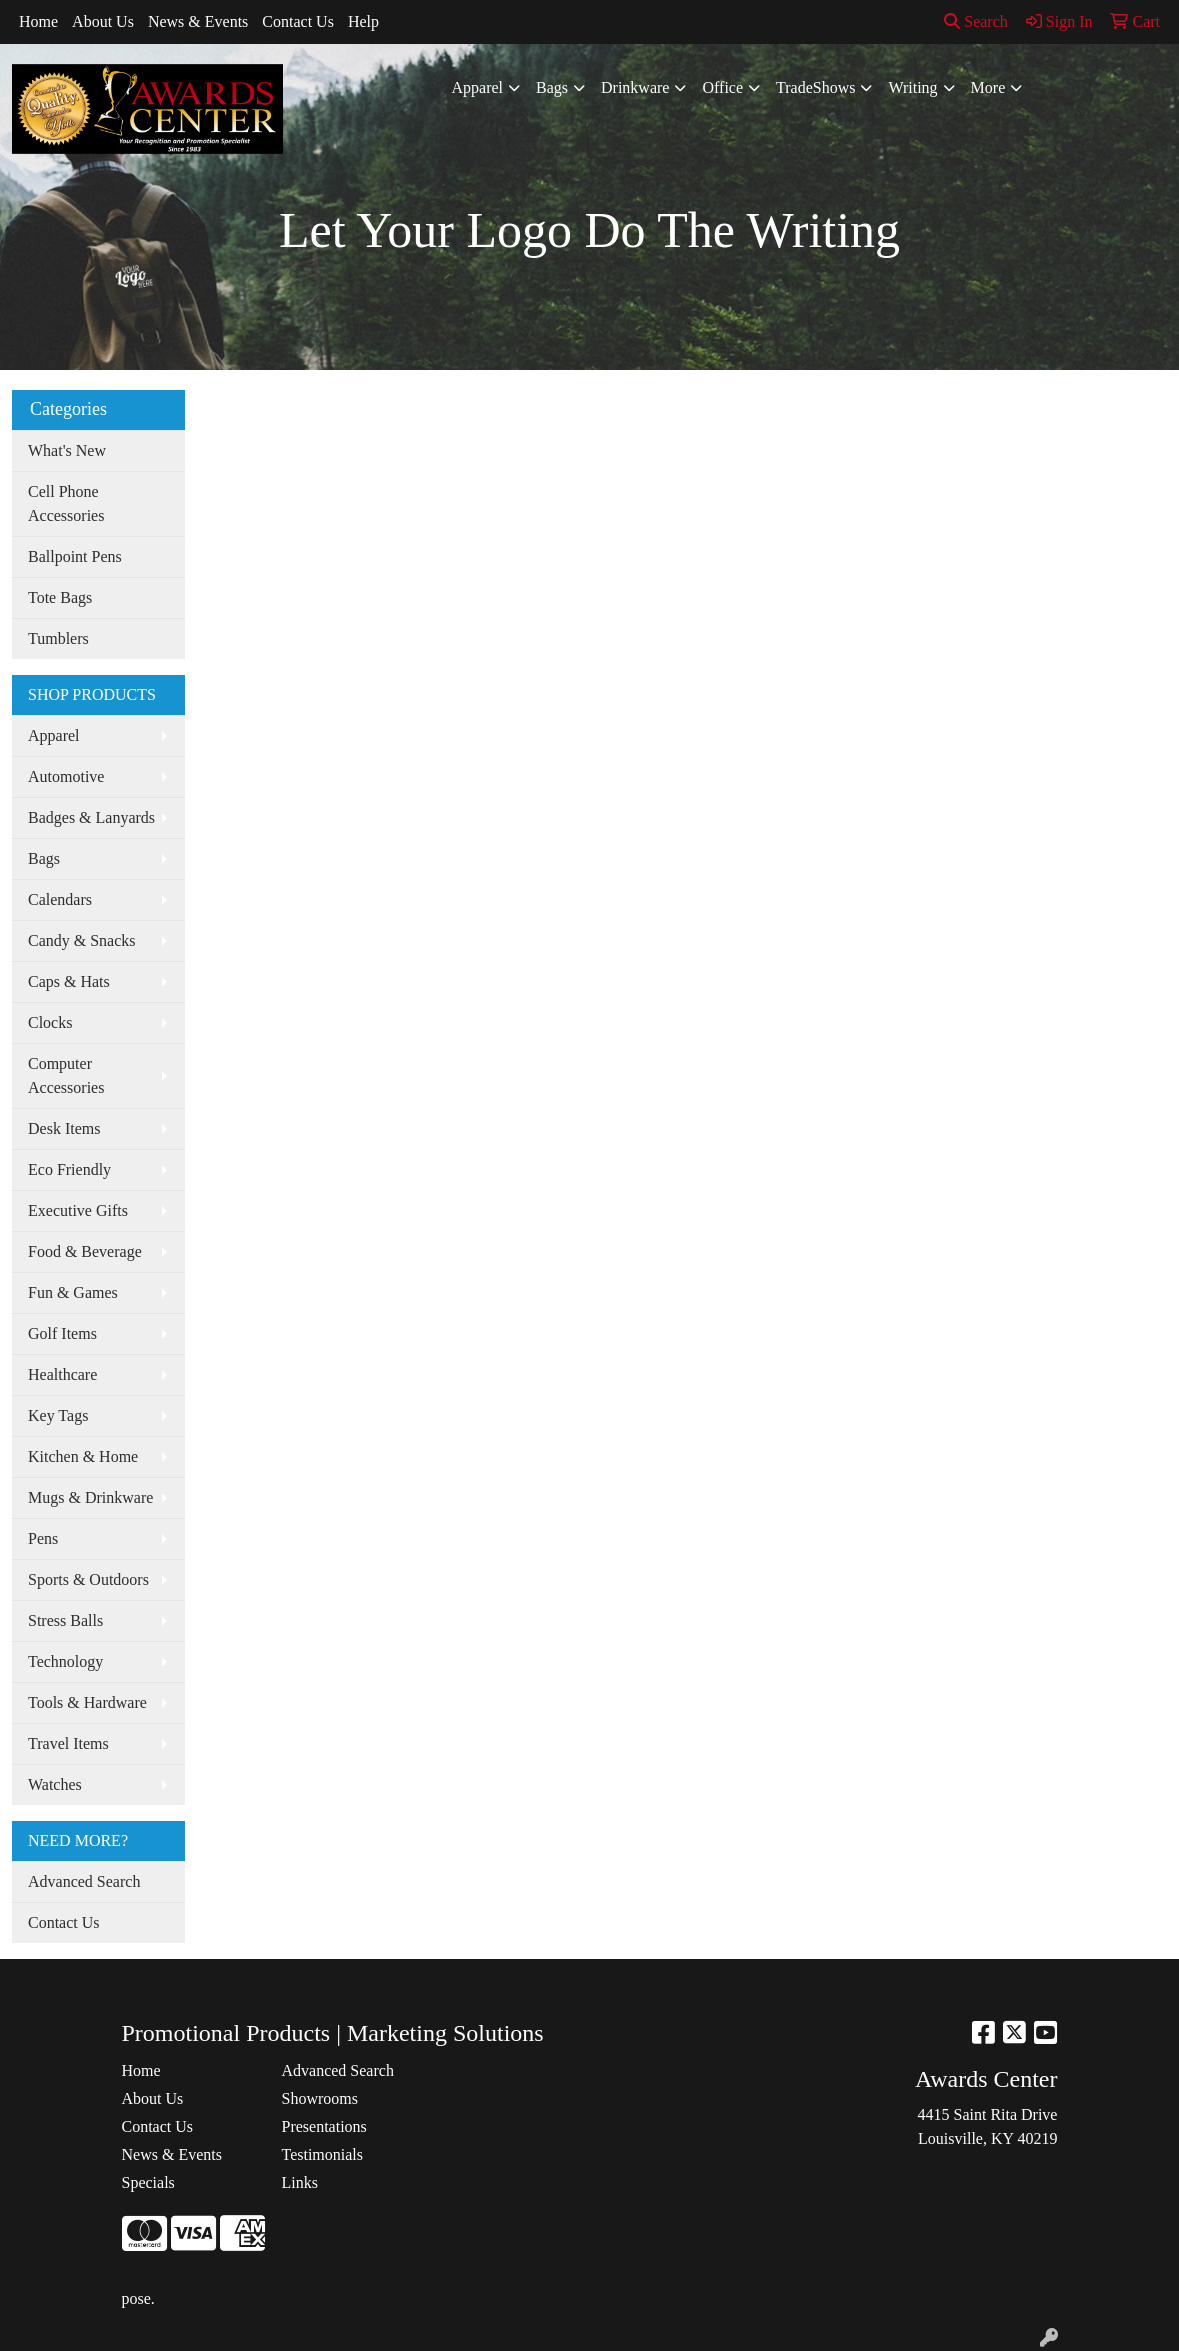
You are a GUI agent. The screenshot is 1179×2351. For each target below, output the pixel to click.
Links (299, 2182)
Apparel (478, 87)
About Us (103, 21)
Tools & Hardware (87, 1702)
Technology (65, 1661)
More (988, 87)
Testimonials (322, 2154)
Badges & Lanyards (91, 817)
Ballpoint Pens (75, 556)
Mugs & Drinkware (90, 1497)
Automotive (66, 776)
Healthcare (62, 1374)
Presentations (323, 2126)
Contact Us (298, 21)
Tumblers (58, 638)
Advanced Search (84, 1881)
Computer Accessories (66, 1075)
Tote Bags (60, 597)
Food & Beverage (85, 1251)
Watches (55, 1784)
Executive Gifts (78, 1210)
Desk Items (64, 1128)
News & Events (198, 21)
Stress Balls (65, 1620)
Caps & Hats (69, 981)
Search (976, 21)
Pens (43, 1538)
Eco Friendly (69, 1169)
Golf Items (62, 1333)
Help (363, 21)
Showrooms (319, 2098)
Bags (552, 87)
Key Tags (58, 1415)
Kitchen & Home (83, 1456)
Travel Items (68, 1743)
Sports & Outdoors (88, 1579)
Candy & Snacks (82, 940)
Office (722, 87)
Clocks (50, 1022)
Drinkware (635, 87)
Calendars (60, 899)
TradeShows (815, 87)
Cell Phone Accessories (66, 503)
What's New (67, 450)
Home (38, 21)
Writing (912, 87)
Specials (148, 2182)
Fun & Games (73, 1292)
